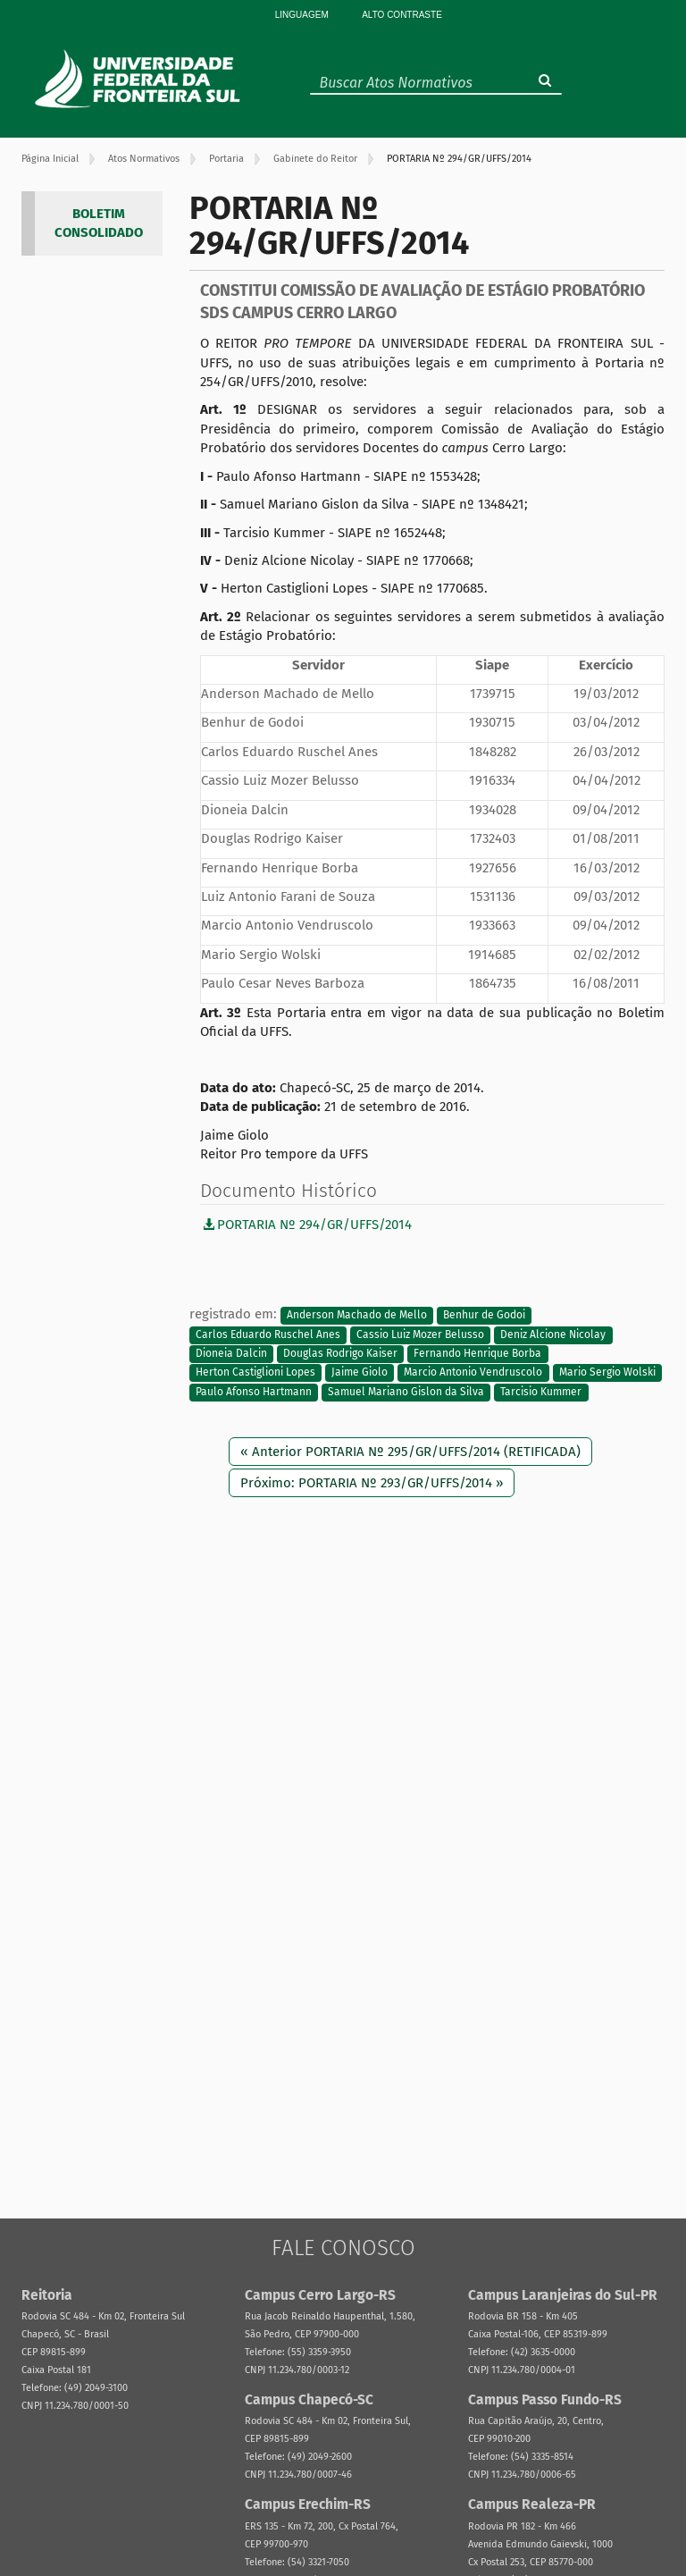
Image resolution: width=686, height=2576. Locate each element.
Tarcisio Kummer (540, 1391)
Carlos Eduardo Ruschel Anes (268, 1334)
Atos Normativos (144, 158)
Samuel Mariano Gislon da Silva (406, 1391)
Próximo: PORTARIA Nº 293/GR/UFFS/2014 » (371, 1483)
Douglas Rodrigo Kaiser (340, 1353)
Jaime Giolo (359, 1373)
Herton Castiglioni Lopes (255, 1373)
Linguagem (302, 15)
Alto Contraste (402, 15)
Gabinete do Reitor (315, 158)
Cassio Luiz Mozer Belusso (420, 1334)
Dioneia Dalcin (231, 1353)
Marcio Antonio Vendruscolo (473, 1373)
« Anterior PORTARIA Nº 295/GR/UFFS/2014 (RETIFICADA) (410, 1452)
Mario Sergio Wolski (607, 1373)
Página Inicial (50, 158)
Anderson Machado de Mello (357, 1315)
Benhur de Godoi (484, 1315)
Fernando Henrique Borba (477, 1353)
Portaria (226, 158)
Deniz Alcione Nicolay (553, 1334)
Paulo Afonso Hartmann (254, 1391)
